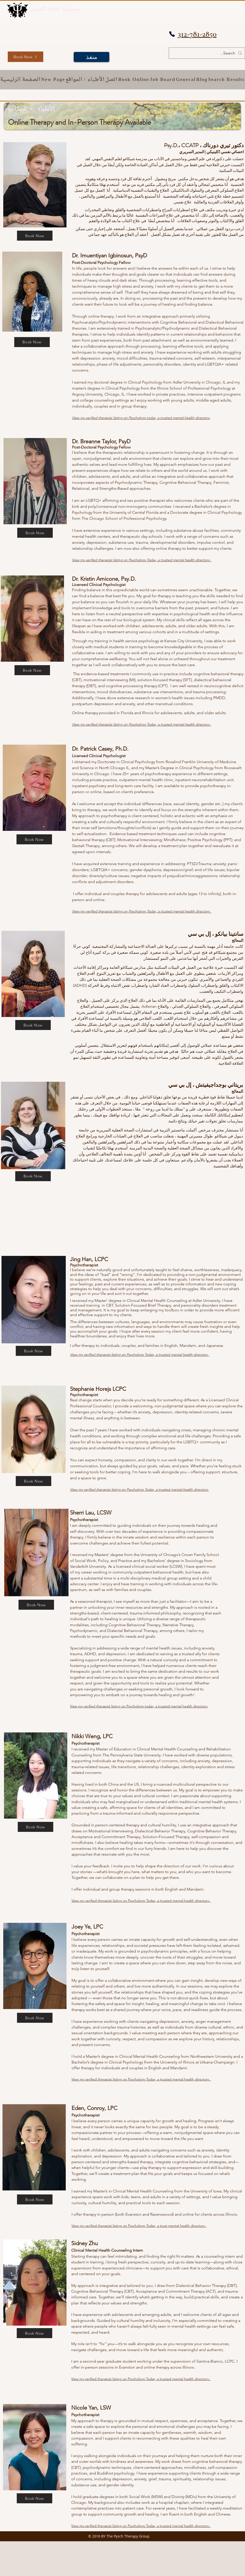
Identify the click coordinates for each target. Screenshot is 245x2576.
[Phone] (172, 34)
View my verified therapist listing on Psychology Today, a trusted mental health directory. (141, 2079)
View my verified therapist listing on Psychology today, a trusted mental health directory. (141, 418)
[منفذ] (91, 57)
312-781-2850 (197, 34)
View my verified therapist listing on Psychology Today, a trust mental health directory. (139, 2225)
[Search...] (207, 53)
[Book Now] (25, 56)
